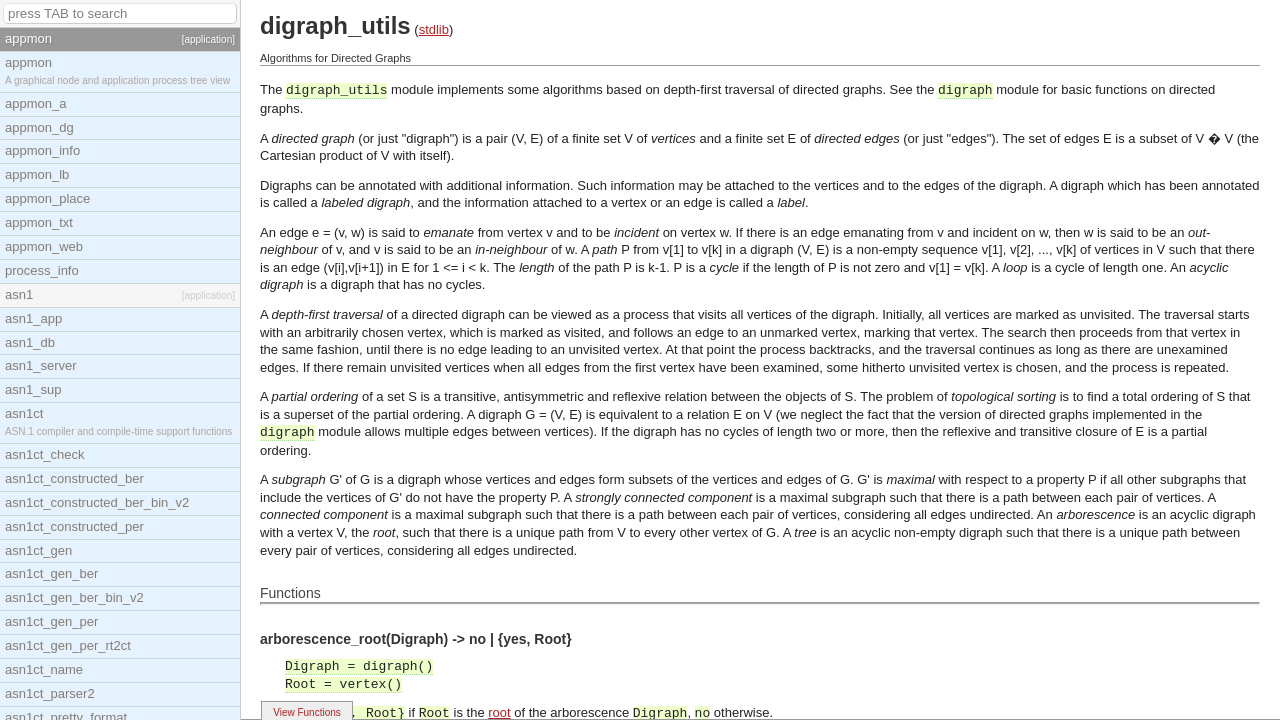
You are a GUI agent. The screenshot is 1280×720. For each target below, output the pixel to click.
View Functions (307, 712)
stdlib (434, 29)
